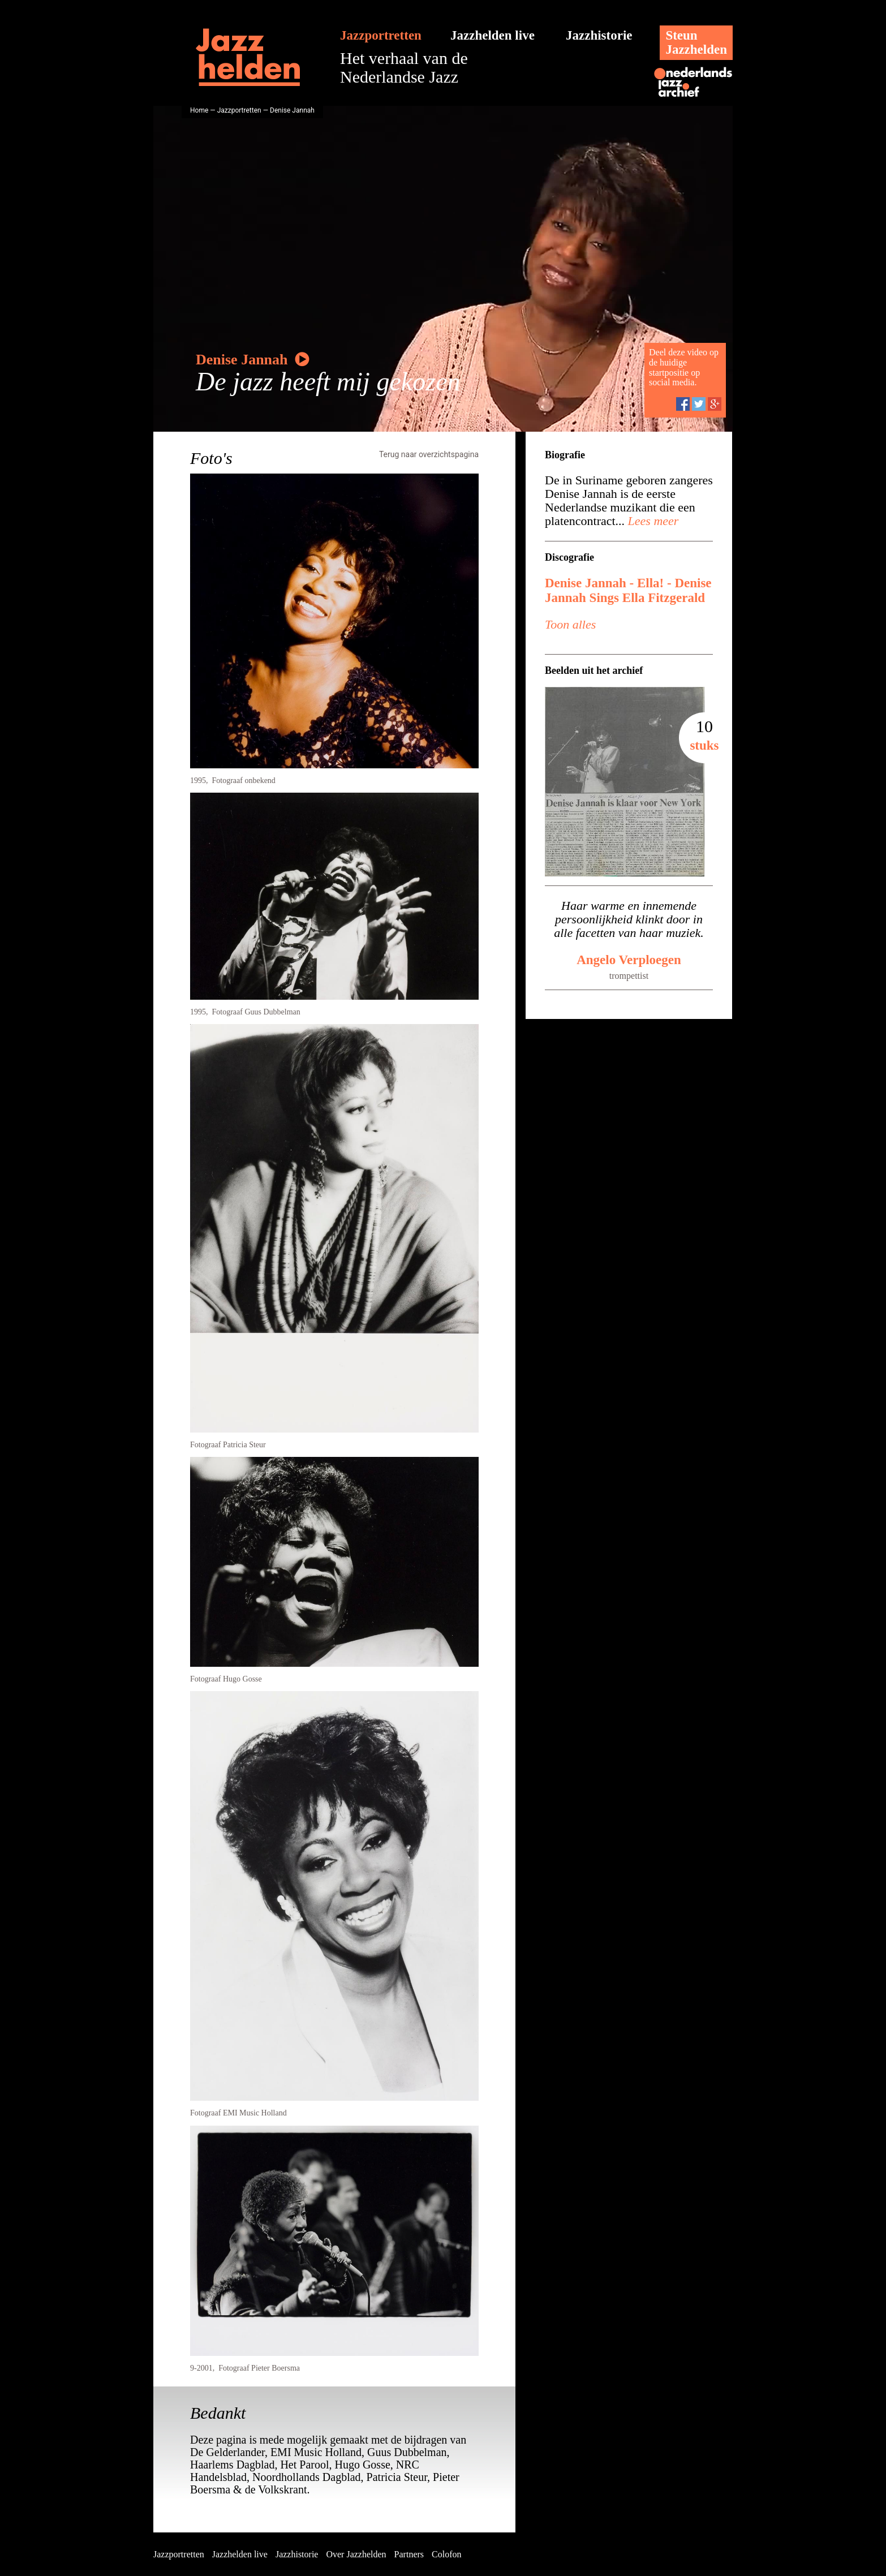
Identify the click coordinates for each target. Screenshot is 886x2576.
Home (199, 110)
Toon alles (570, 624)
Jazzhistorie (599, 35)
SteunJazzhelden (696, 42)
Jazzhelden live (492, 35)
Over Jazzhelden (356, 2554)
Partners (409, 2554)
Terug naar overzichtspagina (429, 454)
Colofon (446, 2554)
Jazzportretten (381, 35)
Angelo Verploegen (629, 960)
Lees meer (651, 521)
